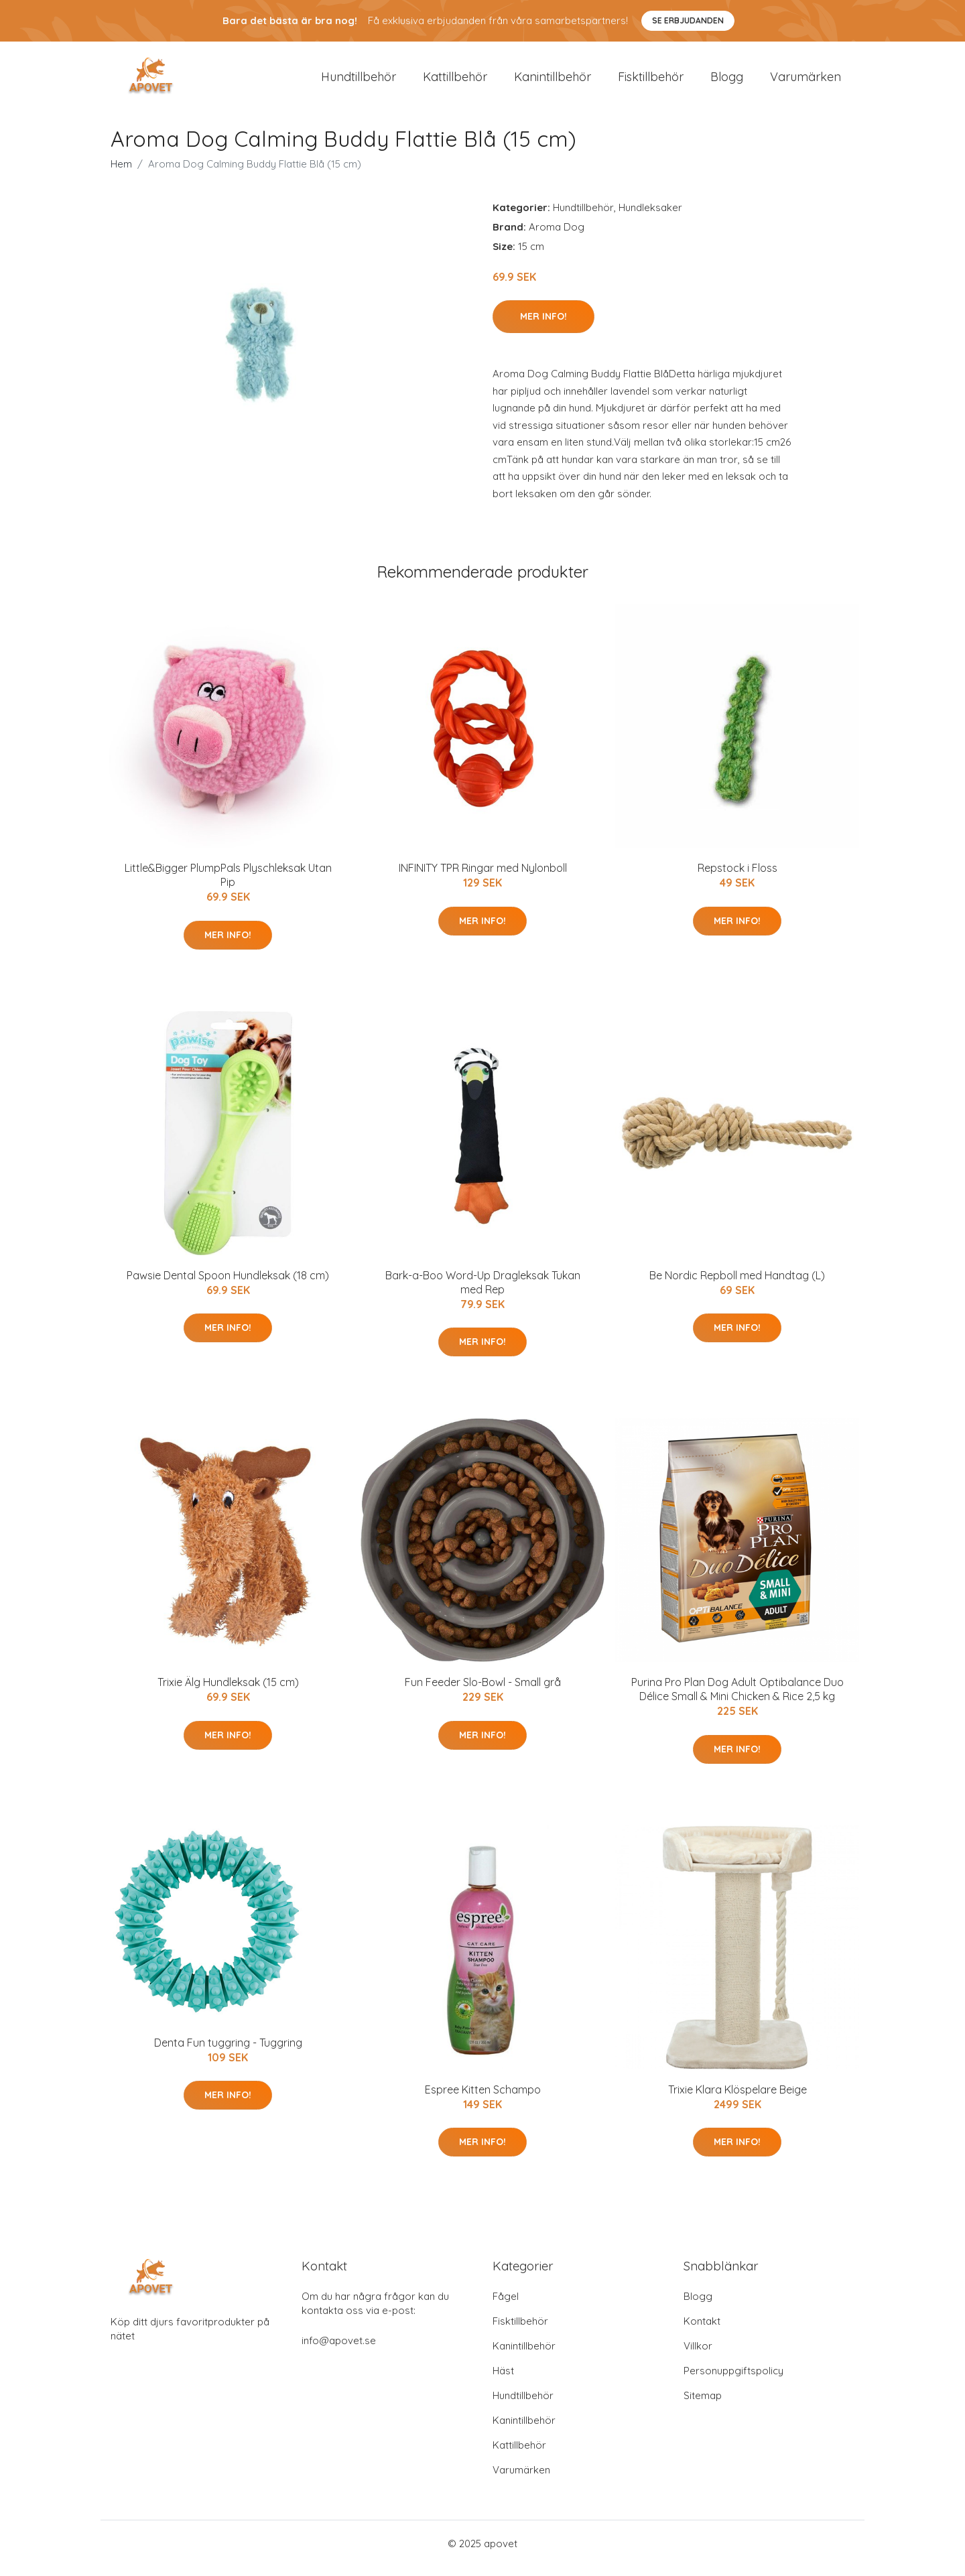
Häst (503, 2380)
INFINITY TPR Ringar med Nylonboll (483, 877)
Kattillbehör (455, 81)
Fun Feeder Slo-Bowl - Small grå (483, 1691)
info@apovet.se (339, 2349)
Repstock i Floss (737, 877)
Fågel (506, 2305)
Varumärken (805, 81)
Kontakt (702, 2330)
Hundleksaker (650, 216)
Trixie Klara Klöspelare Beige (737, 2099)
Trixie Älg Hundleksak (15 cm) (228, 1691)
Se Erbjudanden (688, 20)
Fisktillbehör (651, 81)
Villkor (698, 2355)
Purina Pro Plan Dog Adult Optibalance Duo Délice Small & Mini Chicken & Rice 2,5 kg (737, 1698)
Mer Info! (543, 326)
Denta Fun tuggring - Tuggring (228, 2052)
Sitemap (703, 2404)
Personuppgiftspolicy (733, 2380)
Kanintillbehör (552, 81)
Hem (121, 173)
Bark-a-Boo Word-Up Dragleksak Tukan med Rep (482, 1291)
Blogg (726, 81)
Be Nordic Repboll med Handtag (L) (737, 1284)
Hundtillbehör (358, 81)
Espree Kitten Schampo (483, 2099)
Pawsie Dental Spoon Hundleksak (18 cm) (228, 1284)
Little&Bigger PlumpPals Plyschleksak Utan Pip (228, 884)
